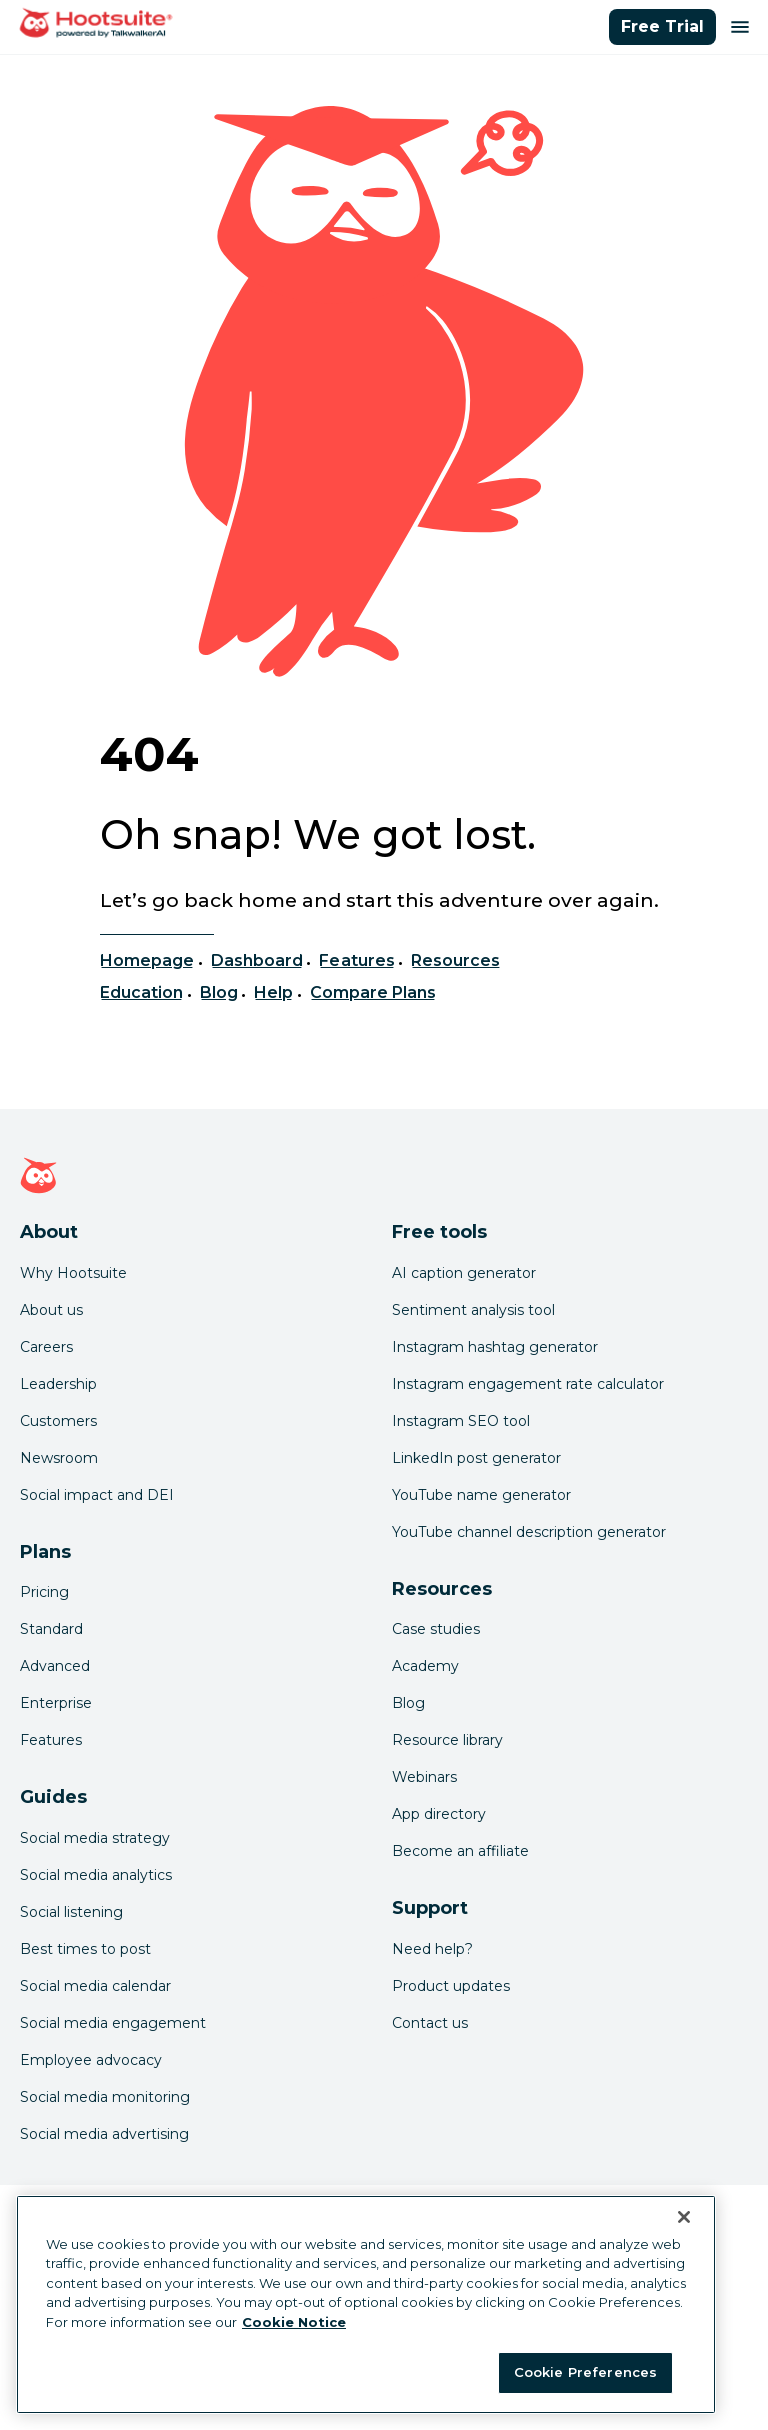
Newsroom (59, 1458)
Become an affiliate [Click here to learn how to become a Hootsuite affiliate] (460, 1851)
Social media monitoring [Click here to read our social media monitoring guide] (105, 2097)
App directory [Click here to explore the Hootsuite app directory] (439, 1814)
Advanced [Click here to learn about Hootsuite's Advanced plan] (55, 1666)
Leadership (58, 1384)
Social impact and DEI (97, 1495)
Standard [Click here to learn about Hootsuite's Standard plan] (51, 1629)
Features (356, 960)
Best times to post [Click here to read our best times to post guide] (85, 1949)
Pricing (44, 1592)
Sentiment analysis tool (473, 1310)
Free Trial (662, 26)
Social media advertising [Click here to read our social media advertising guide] (104, 2134)
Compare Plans (373, 992)
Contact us (430, 2023)
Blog (219, 992)
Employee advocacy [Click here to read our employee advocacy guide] (91, 2060)
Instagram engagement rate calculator (528, 1384)
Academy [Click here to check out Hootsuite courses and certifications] (425, 1666)
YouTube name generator (481, 1495)
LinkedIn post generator (476, 1458)
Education (141, 992)
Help (273, 992)
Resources (455, 960)
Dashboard (257, 960)
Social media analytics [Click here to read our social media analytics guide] (96, 1875)
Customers (58, 1421)
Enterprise (56, 1703)
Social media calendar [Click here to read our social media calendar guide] (95, 1986)
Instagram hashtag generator (495, 1347)
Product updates (451, 1986)
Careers (46, 1347)
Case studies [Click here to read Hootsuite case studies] (436, 1629)
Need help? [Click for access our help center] (432, 1949)
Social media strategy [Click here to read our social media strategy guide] (95, 1838)
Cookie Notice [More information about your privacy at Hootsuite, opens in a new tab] (294, 2322)
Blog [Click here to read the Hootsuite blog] (408, 1703)
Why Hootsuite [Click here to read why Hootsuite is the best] (73, 1273)
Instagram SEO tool (461, 1421)
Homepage (147, 960)
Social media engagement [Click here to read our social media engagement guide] (113, 2023)
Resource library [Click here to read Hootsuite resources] (447, 1740)
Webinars (424, 1777)
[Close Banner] (684, 2217)
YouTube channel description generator (529, 1532)
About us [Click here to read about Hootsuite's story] (51, 1310)
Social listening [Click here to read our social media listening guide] (71, 1912)
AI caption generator (464, 1273)
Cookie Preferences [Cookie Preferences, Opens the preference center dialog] (585, 2372)
